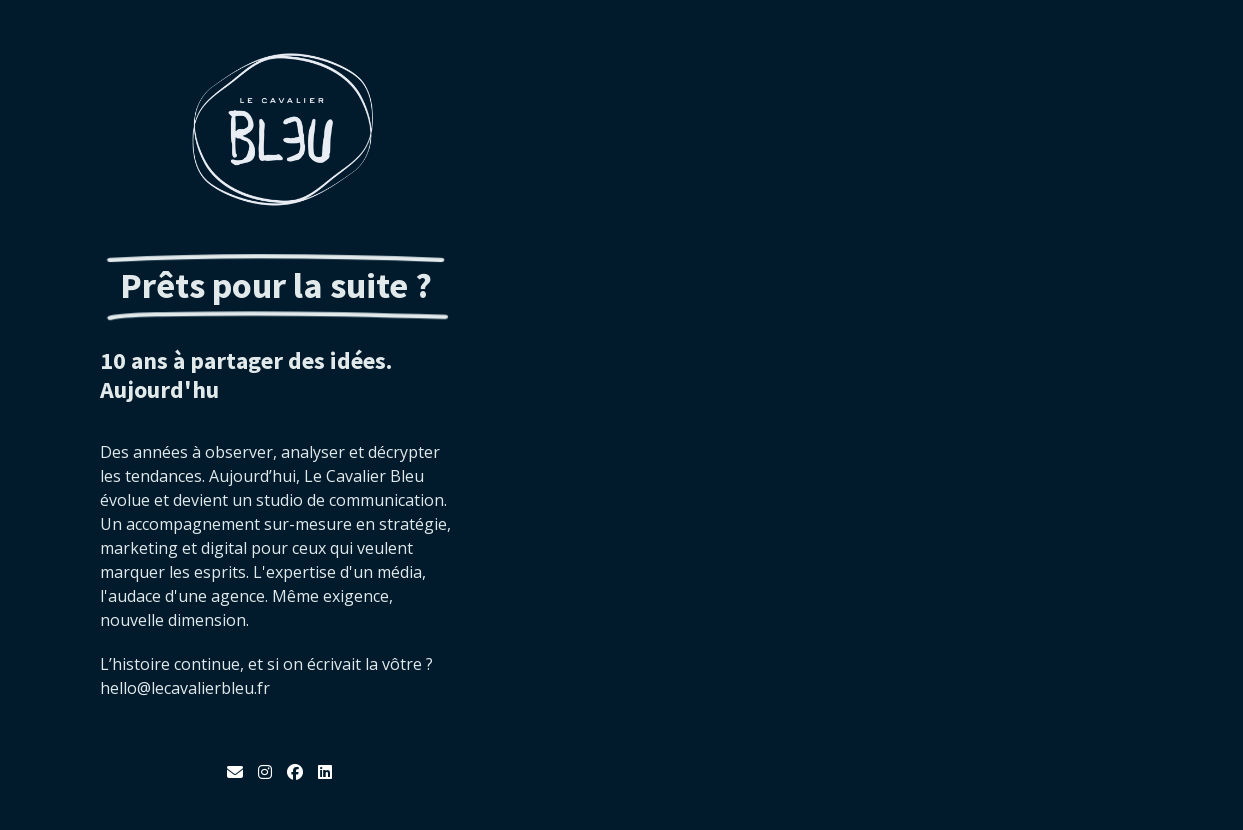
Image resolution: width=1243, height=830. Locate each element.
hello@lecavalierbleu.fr (185, 688)
